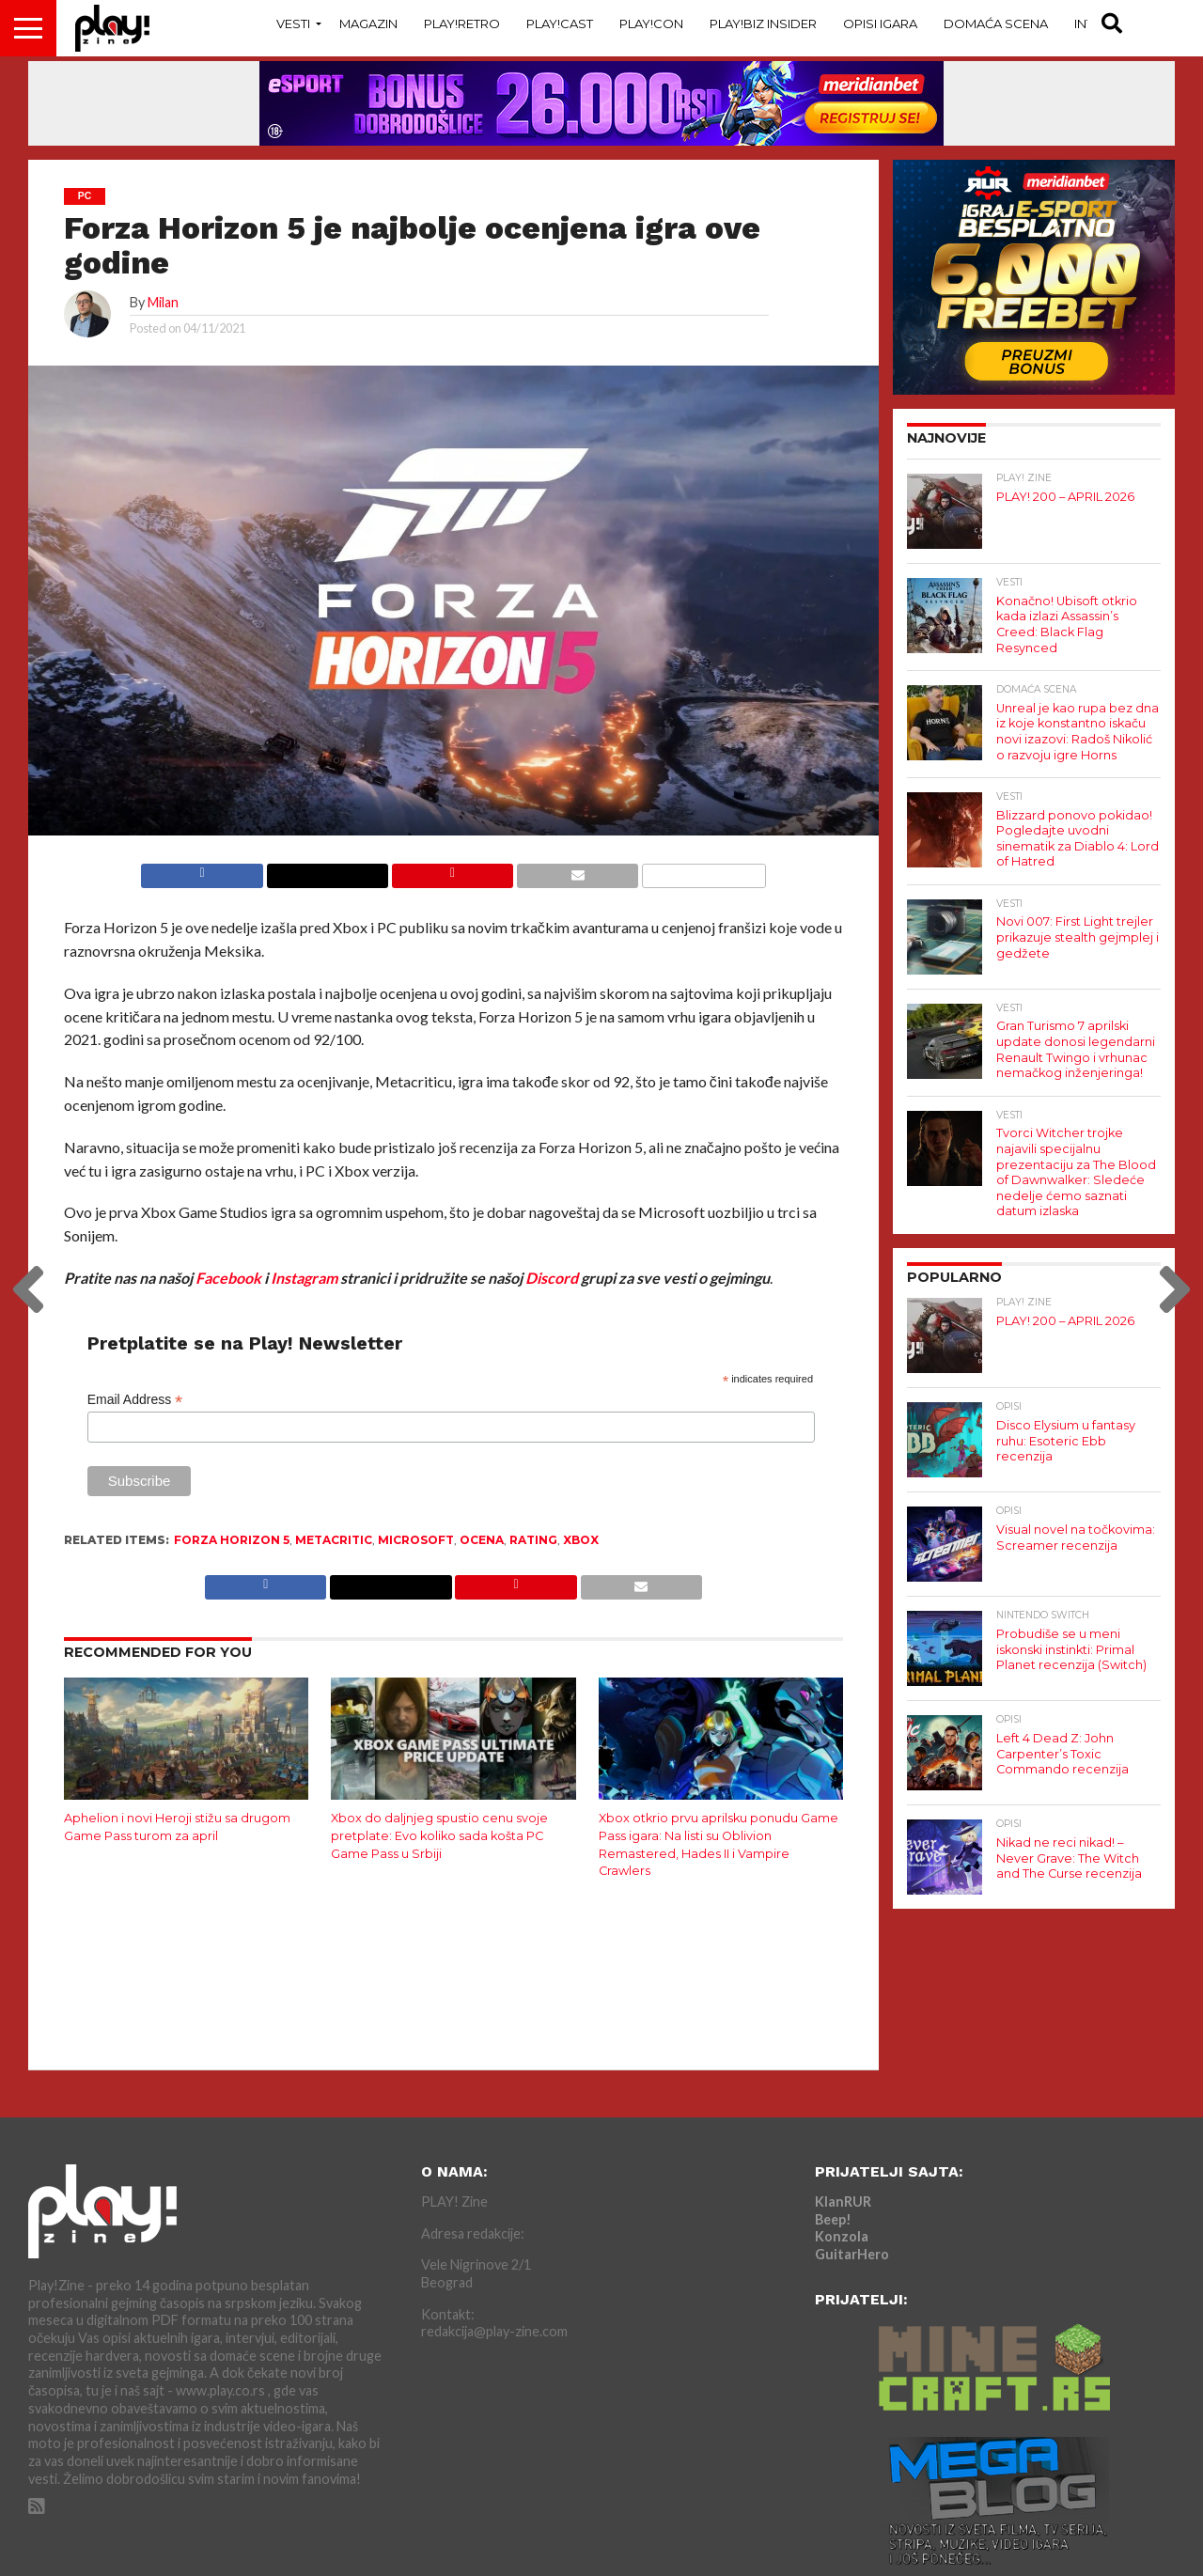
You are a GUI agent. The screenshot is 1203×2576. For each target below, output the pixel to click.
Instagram (304, 1278)
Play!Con (651, 23)
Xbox (581, 1540)
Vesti (293, 23)
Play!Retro (462, 23)
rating (533, 1540)
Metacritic (333, 1540)
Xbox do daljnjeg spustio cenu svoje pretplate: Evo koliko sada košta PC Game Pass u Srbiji (439, 1835)
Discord (551, 1278)
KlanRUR (843, 2201)
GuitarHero (852, 2254)
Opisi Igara (880, 23)
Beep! (833, 2219)
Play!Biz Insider (763, 23)
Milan (163, 302)
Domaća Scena (996, 23)
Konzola (841, 2236)
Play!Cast (559, 23)
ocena (482, 1540)
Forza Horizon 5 (231, 1540)
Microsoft (416, 1540)
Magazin (368, 23)
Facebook (228, 1278)
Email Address (135, 1400)
